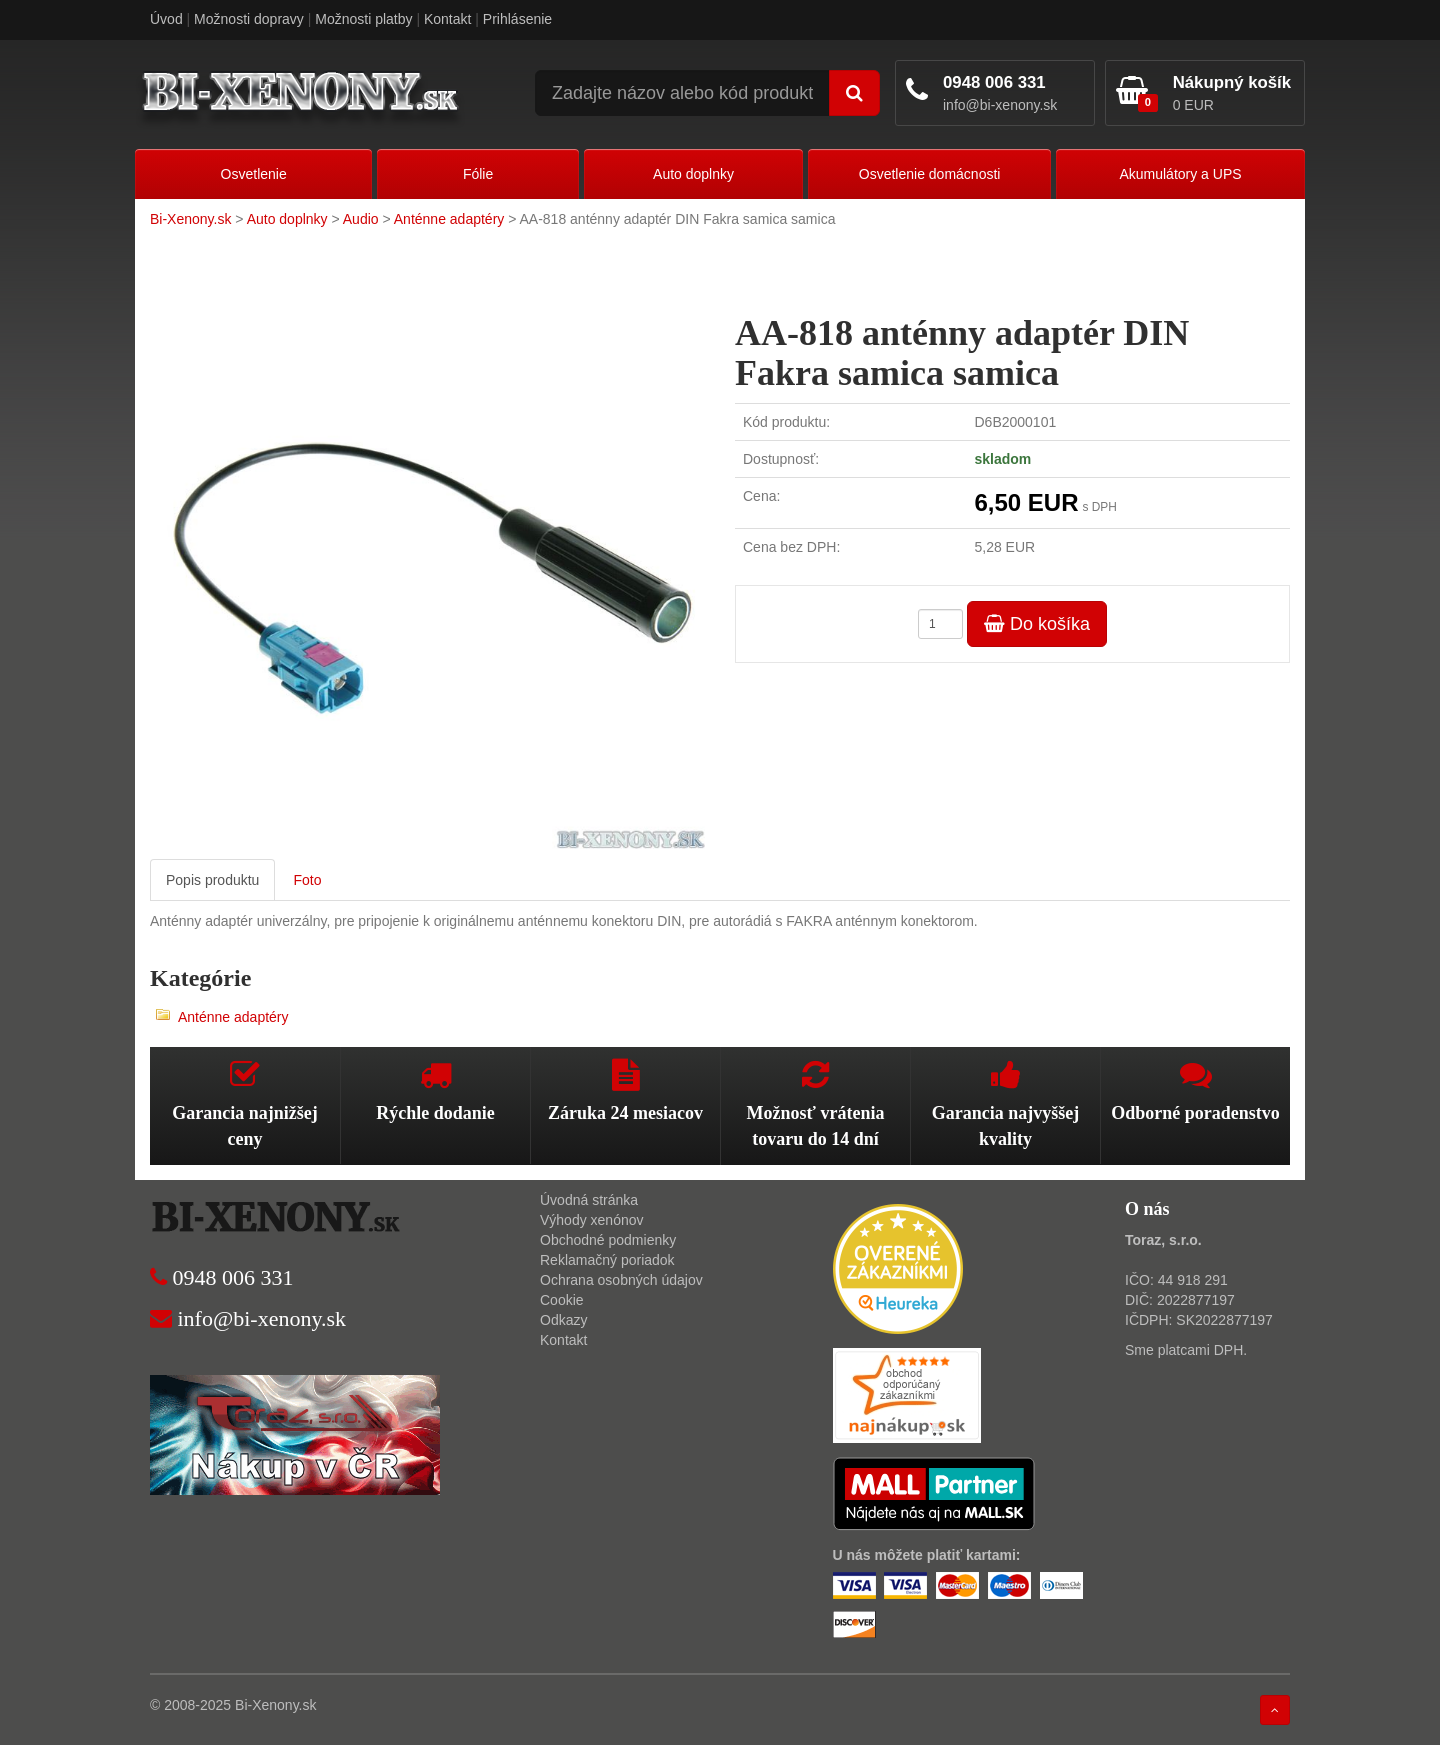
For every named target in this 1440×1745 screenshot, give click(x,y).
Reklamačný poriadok (607, 1260)
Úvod (166, 19)
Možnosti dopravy (249, 19)
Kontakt (447, 19)
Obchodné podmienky (608, 1240)
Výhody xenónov (592, 1220)
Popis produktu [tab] (212, 880)
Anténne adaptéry (449, 219)
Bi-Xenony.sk (190, 219)
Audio (361, 219)
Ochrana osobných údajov (621, 1280)
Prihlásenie (517, 19)
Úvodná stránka (589, 1200)
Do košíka (1037, 624)
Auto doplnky (693, 174)
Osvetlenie (254, 174)
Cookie (562, 1300)
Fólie (478, 174)
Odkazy (563, 1320)
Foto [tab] (307, 880)
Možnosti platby (363, 19)
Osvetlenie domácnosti (930, 174)
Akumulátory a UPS (1180, 174)
